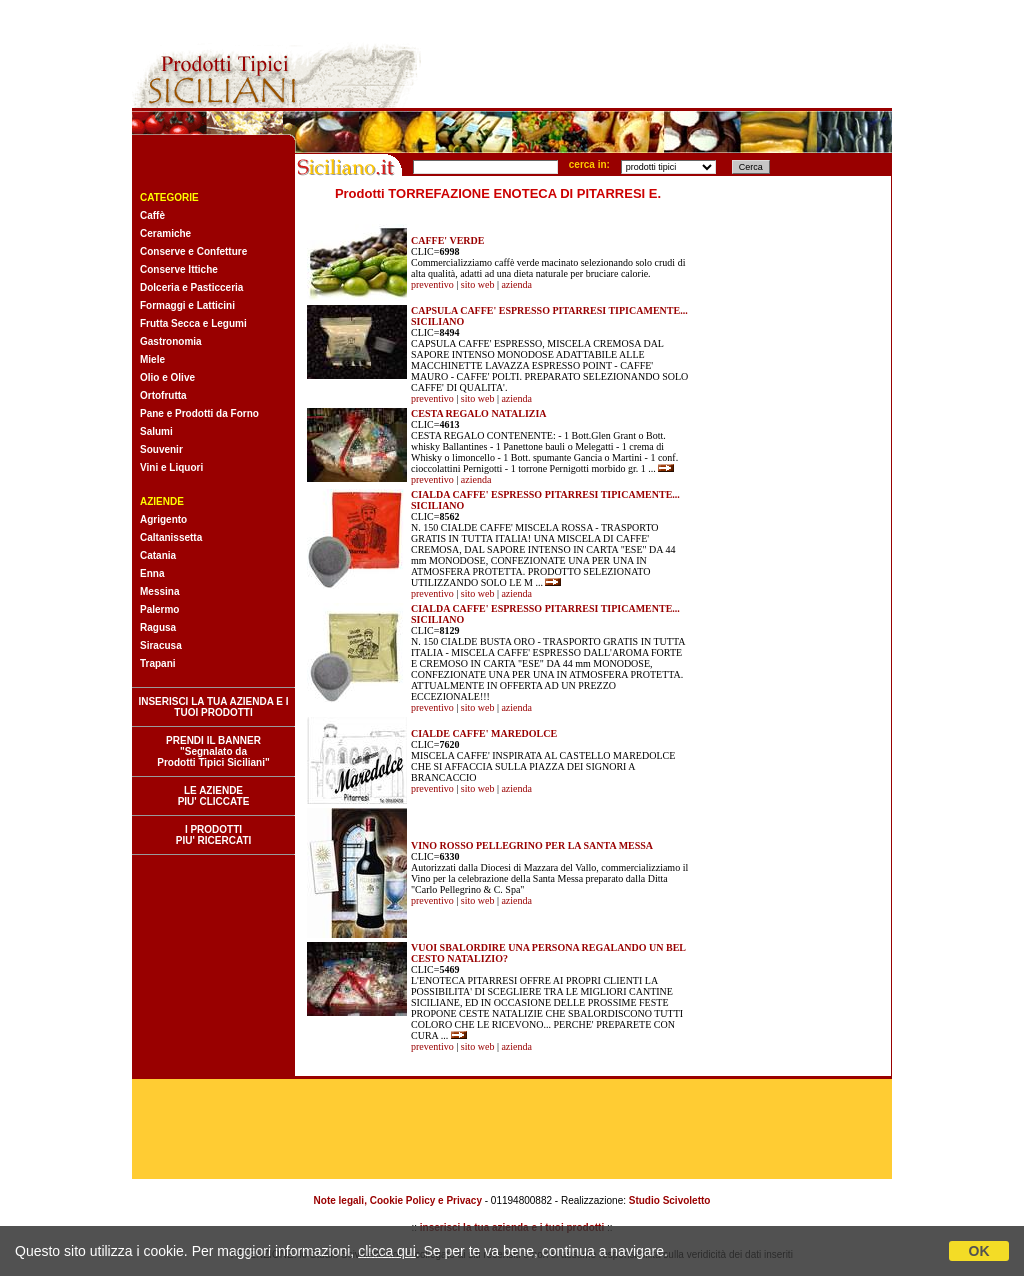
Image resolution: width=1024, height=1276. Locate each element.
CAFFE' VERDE (447, 240)
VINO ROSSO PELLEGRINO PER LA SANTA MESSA (532, 845)
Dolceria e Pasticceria (191, 287)
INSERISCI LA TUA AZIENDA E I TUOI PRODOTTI (213, 707)
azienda (516, 284)
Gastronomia (171, 341)
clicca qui (387, 1251)
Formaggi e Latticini (187, 305)
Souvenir (161, 449)
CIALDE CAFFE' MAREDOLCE (484, 733)
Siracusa (161, 645)
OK (979, 1251)
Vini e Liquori (171, 467)
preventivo (432, 284)
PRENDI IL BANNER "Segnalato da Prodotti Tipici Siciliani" (213, 751)
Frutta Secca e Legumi (193, 323)
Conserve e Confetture (193, 251)
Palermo (159, 609)
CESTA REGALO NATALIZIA (479, 413)
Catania (158, 555)
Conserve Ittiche (179, 269)
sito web (478, 284)
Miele (152, 359)
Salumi (156, 431)
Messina (159, 591)
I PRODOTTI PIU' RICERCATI (214, 835)
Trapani (158, 663)
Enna (152, 573)
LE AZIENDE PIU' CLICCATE (214, 796)
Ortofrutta (163, 395)
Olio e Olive (167, 377)
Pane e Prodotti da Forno (199, 413)
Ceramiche (165, 233)
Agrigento (163, 519)
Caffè (152, 215)
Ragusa (158, 627)
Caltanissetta (171, 537)
